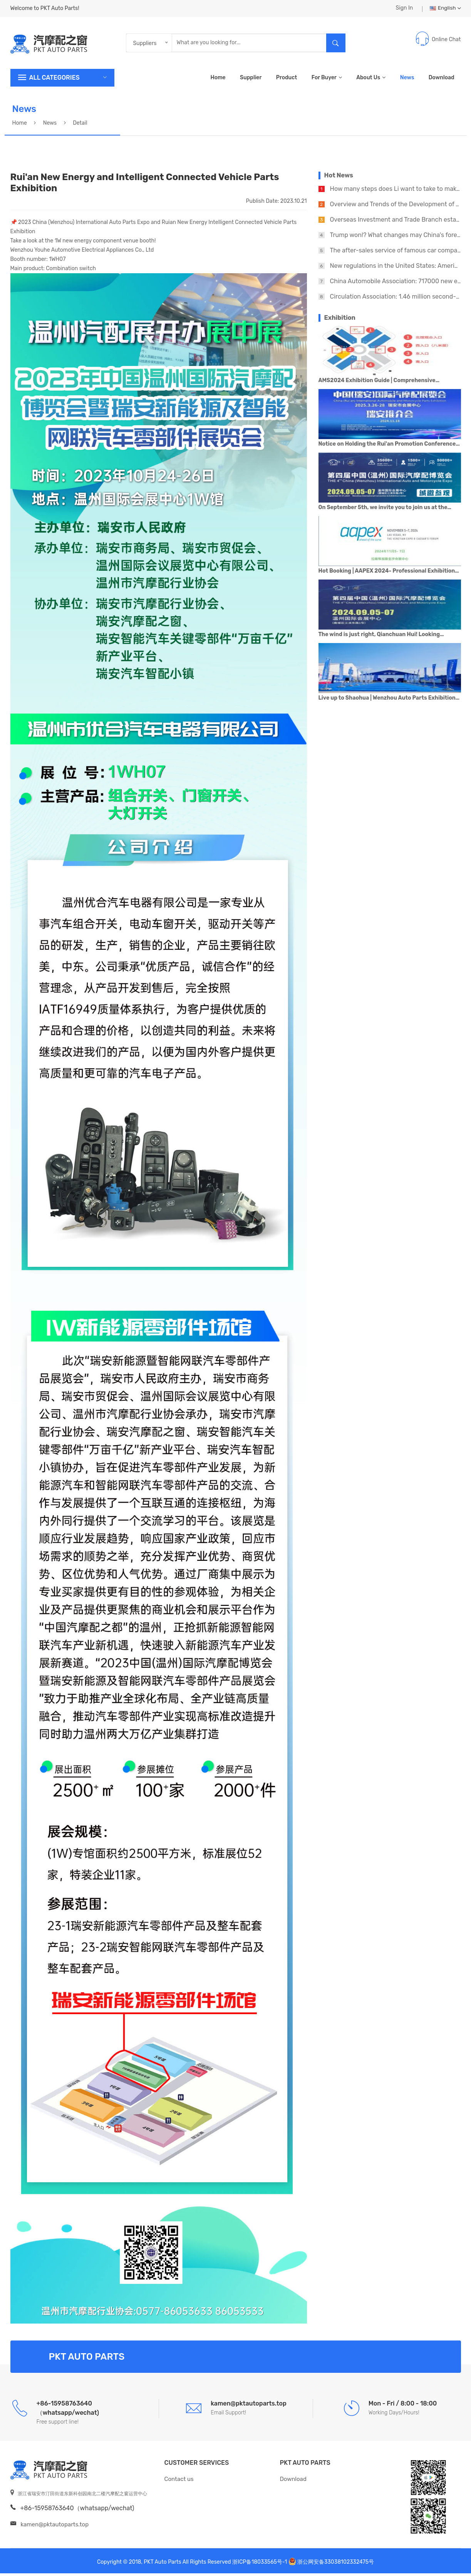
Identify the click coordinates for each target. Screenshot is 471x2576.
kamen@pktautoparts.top (54, 2527)
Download (441, 80)
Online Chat (446, 42)
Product (286, 80)
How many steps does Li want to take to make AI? (400, 191)
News (407, 80)
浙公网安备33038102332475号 (335, 2564)
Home (217, 80)
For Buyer (327, 80)
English (445, 9)
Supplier (250, 80)
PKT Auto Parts (305, 2465)
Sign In (404, 9)
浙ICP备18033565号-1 (259, 2564)
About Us (371, 80)
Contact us (179, 2481)
